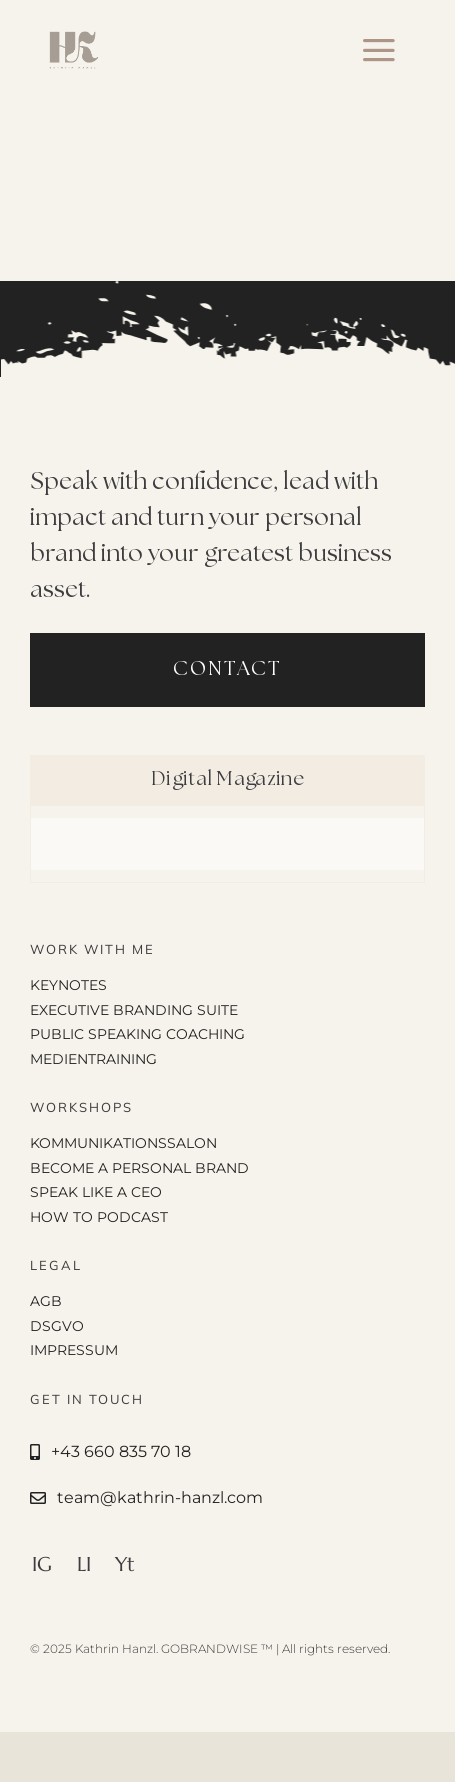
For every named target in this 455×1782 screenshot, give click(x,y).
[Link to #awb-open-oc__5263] (379, 50)
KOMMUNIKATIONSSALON (123, 1143)
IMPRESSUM (74, 1350)
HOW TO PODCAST (99, 1217)
